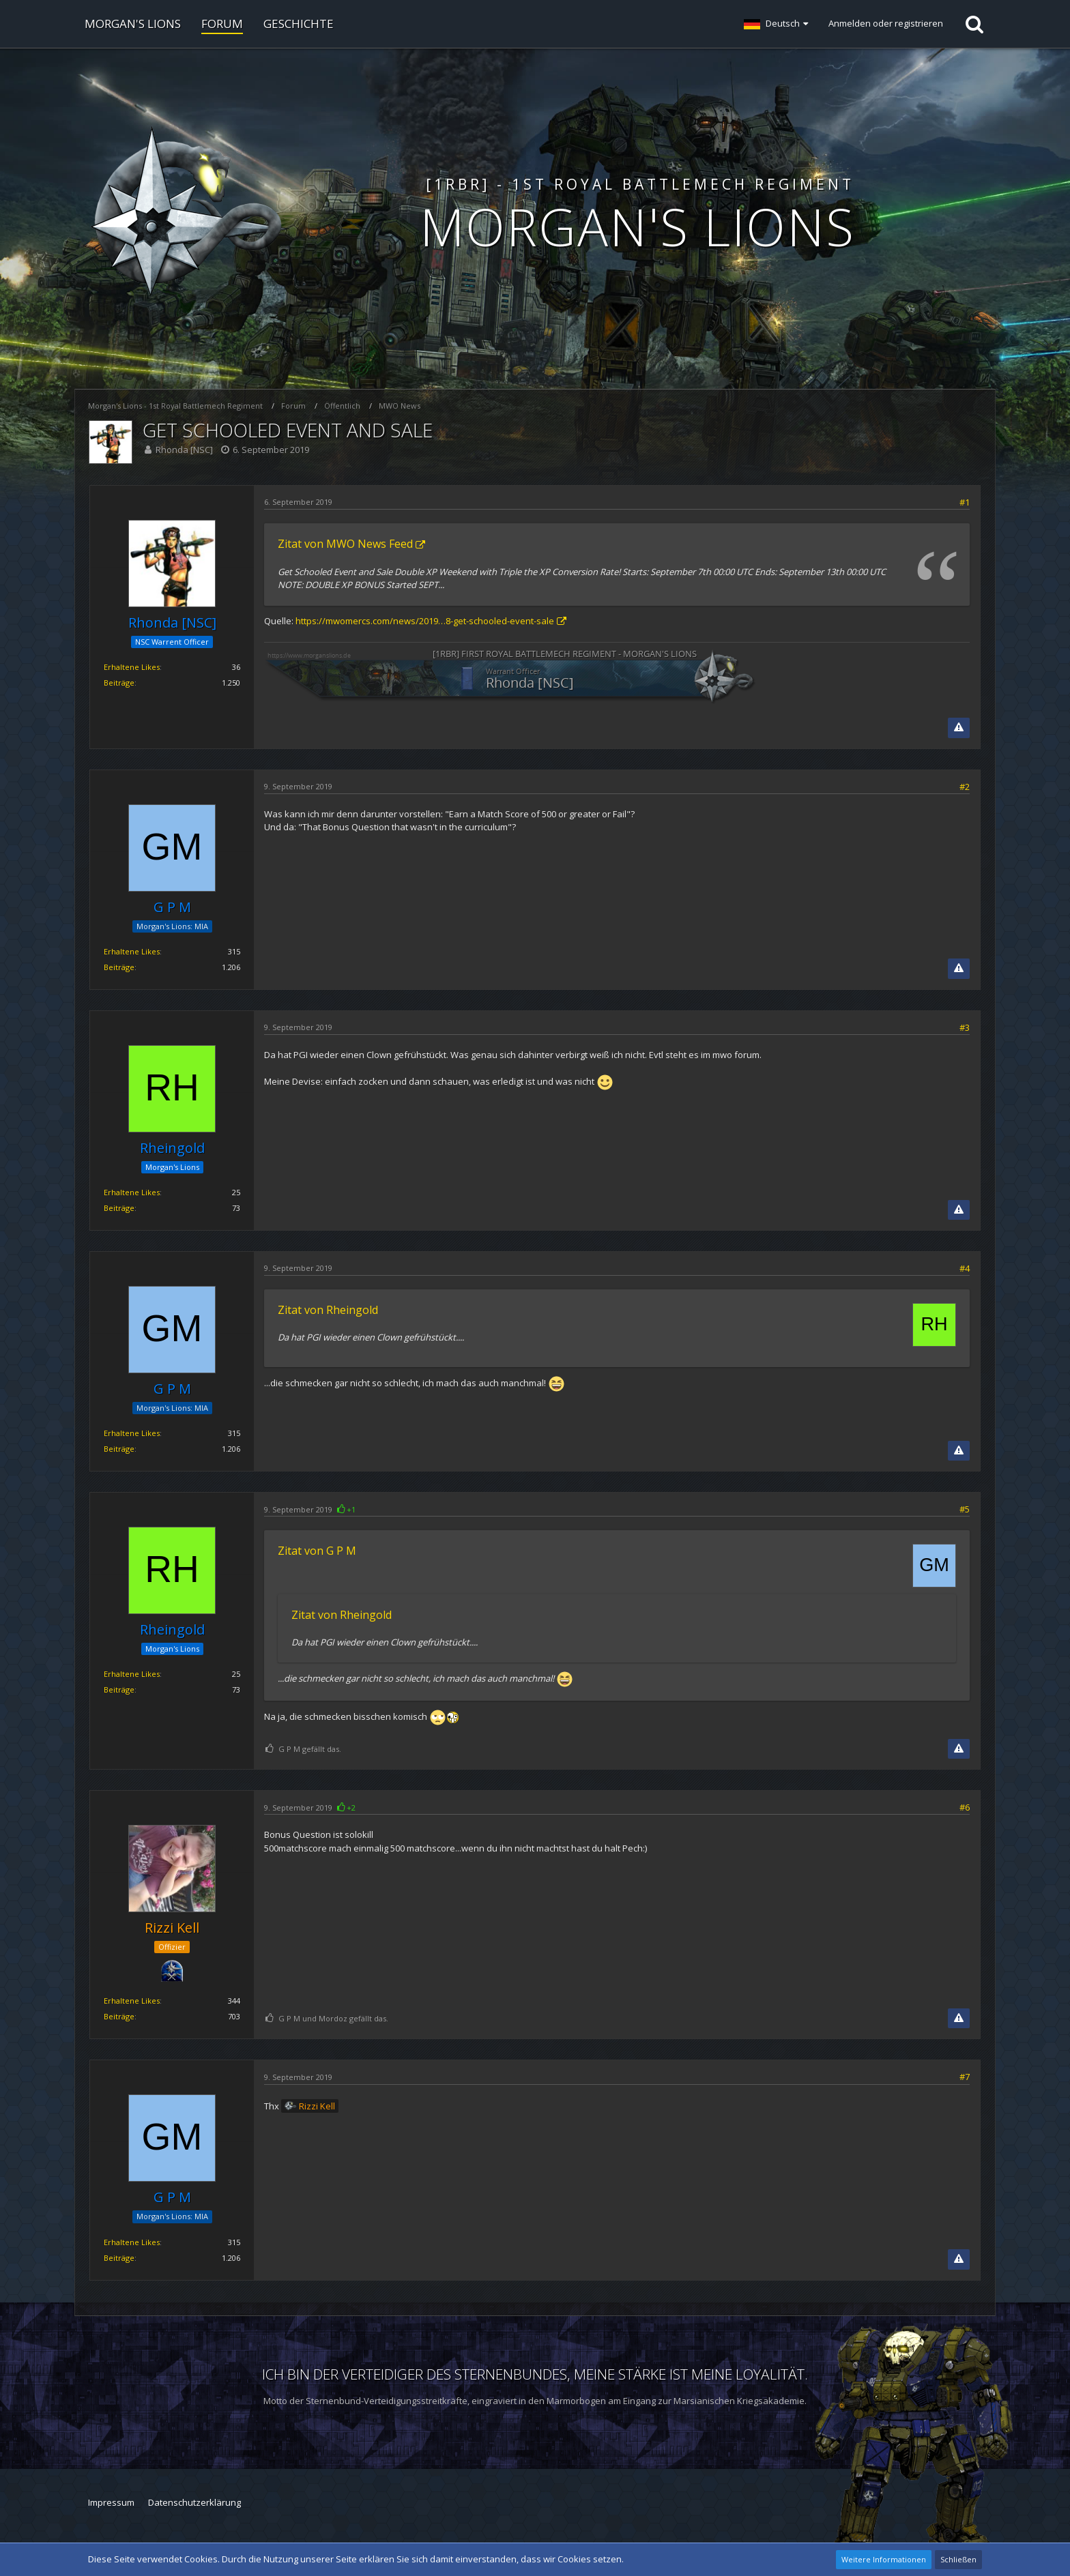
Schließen (958, 2559)
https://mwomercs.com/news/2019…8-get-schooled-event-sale (424, 621)
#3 (964, 1027)
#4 (964, 1268)
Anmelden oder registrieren (885, 23)
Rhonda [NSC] (184, 449)
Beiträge (119, 682)
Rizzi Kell (317, 2106)
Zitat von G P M (317, 1550)
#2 (964, 786)
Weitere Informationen (883, 2559)
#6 (964, 1807)
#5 (964, 1509)
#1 (964, 502)
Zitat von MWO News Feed (345, 543)
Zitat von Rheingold (328, 1309)
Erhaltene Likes (132, 667)
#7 (964, 2076)
